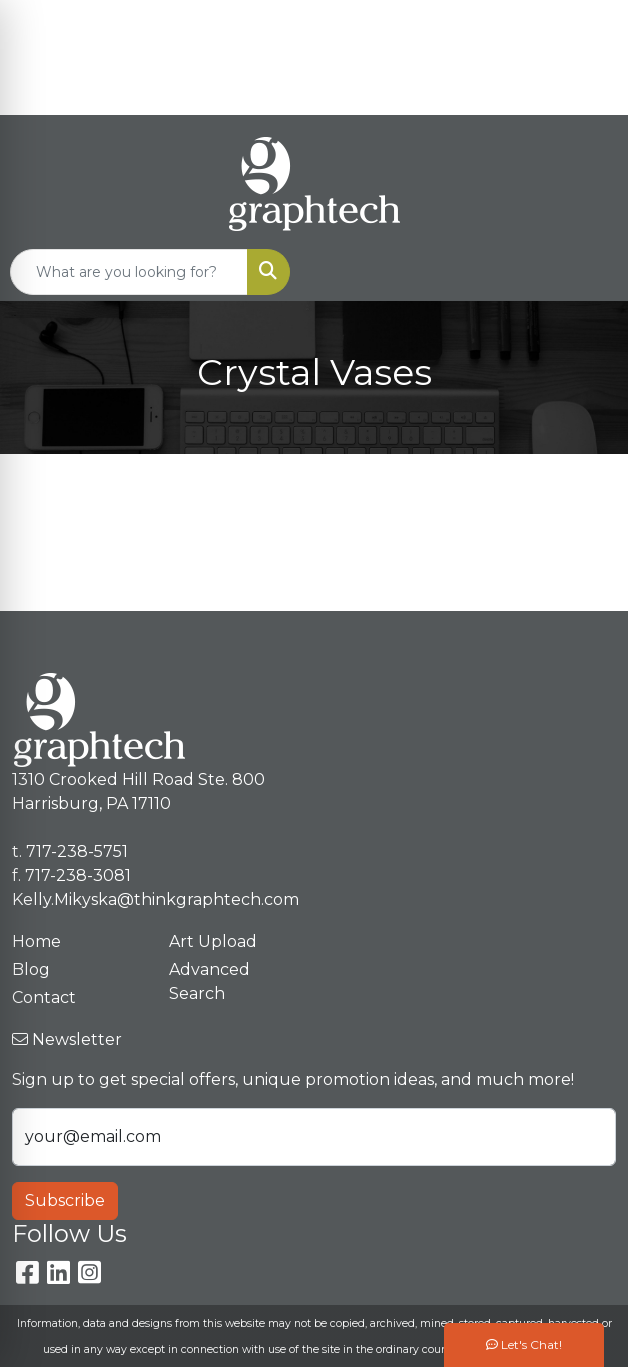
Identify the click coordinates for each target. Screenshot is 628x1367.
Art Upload (213, 941)
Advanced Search (209, 981)
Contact (44, 997)
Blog (31, 969)
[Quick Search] (129, 272)
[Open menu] (588, 272)
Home (36, 941)
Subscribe (65, 1200)
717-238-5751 (515, 21)
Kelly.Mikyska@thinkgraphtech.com (471, 92)
